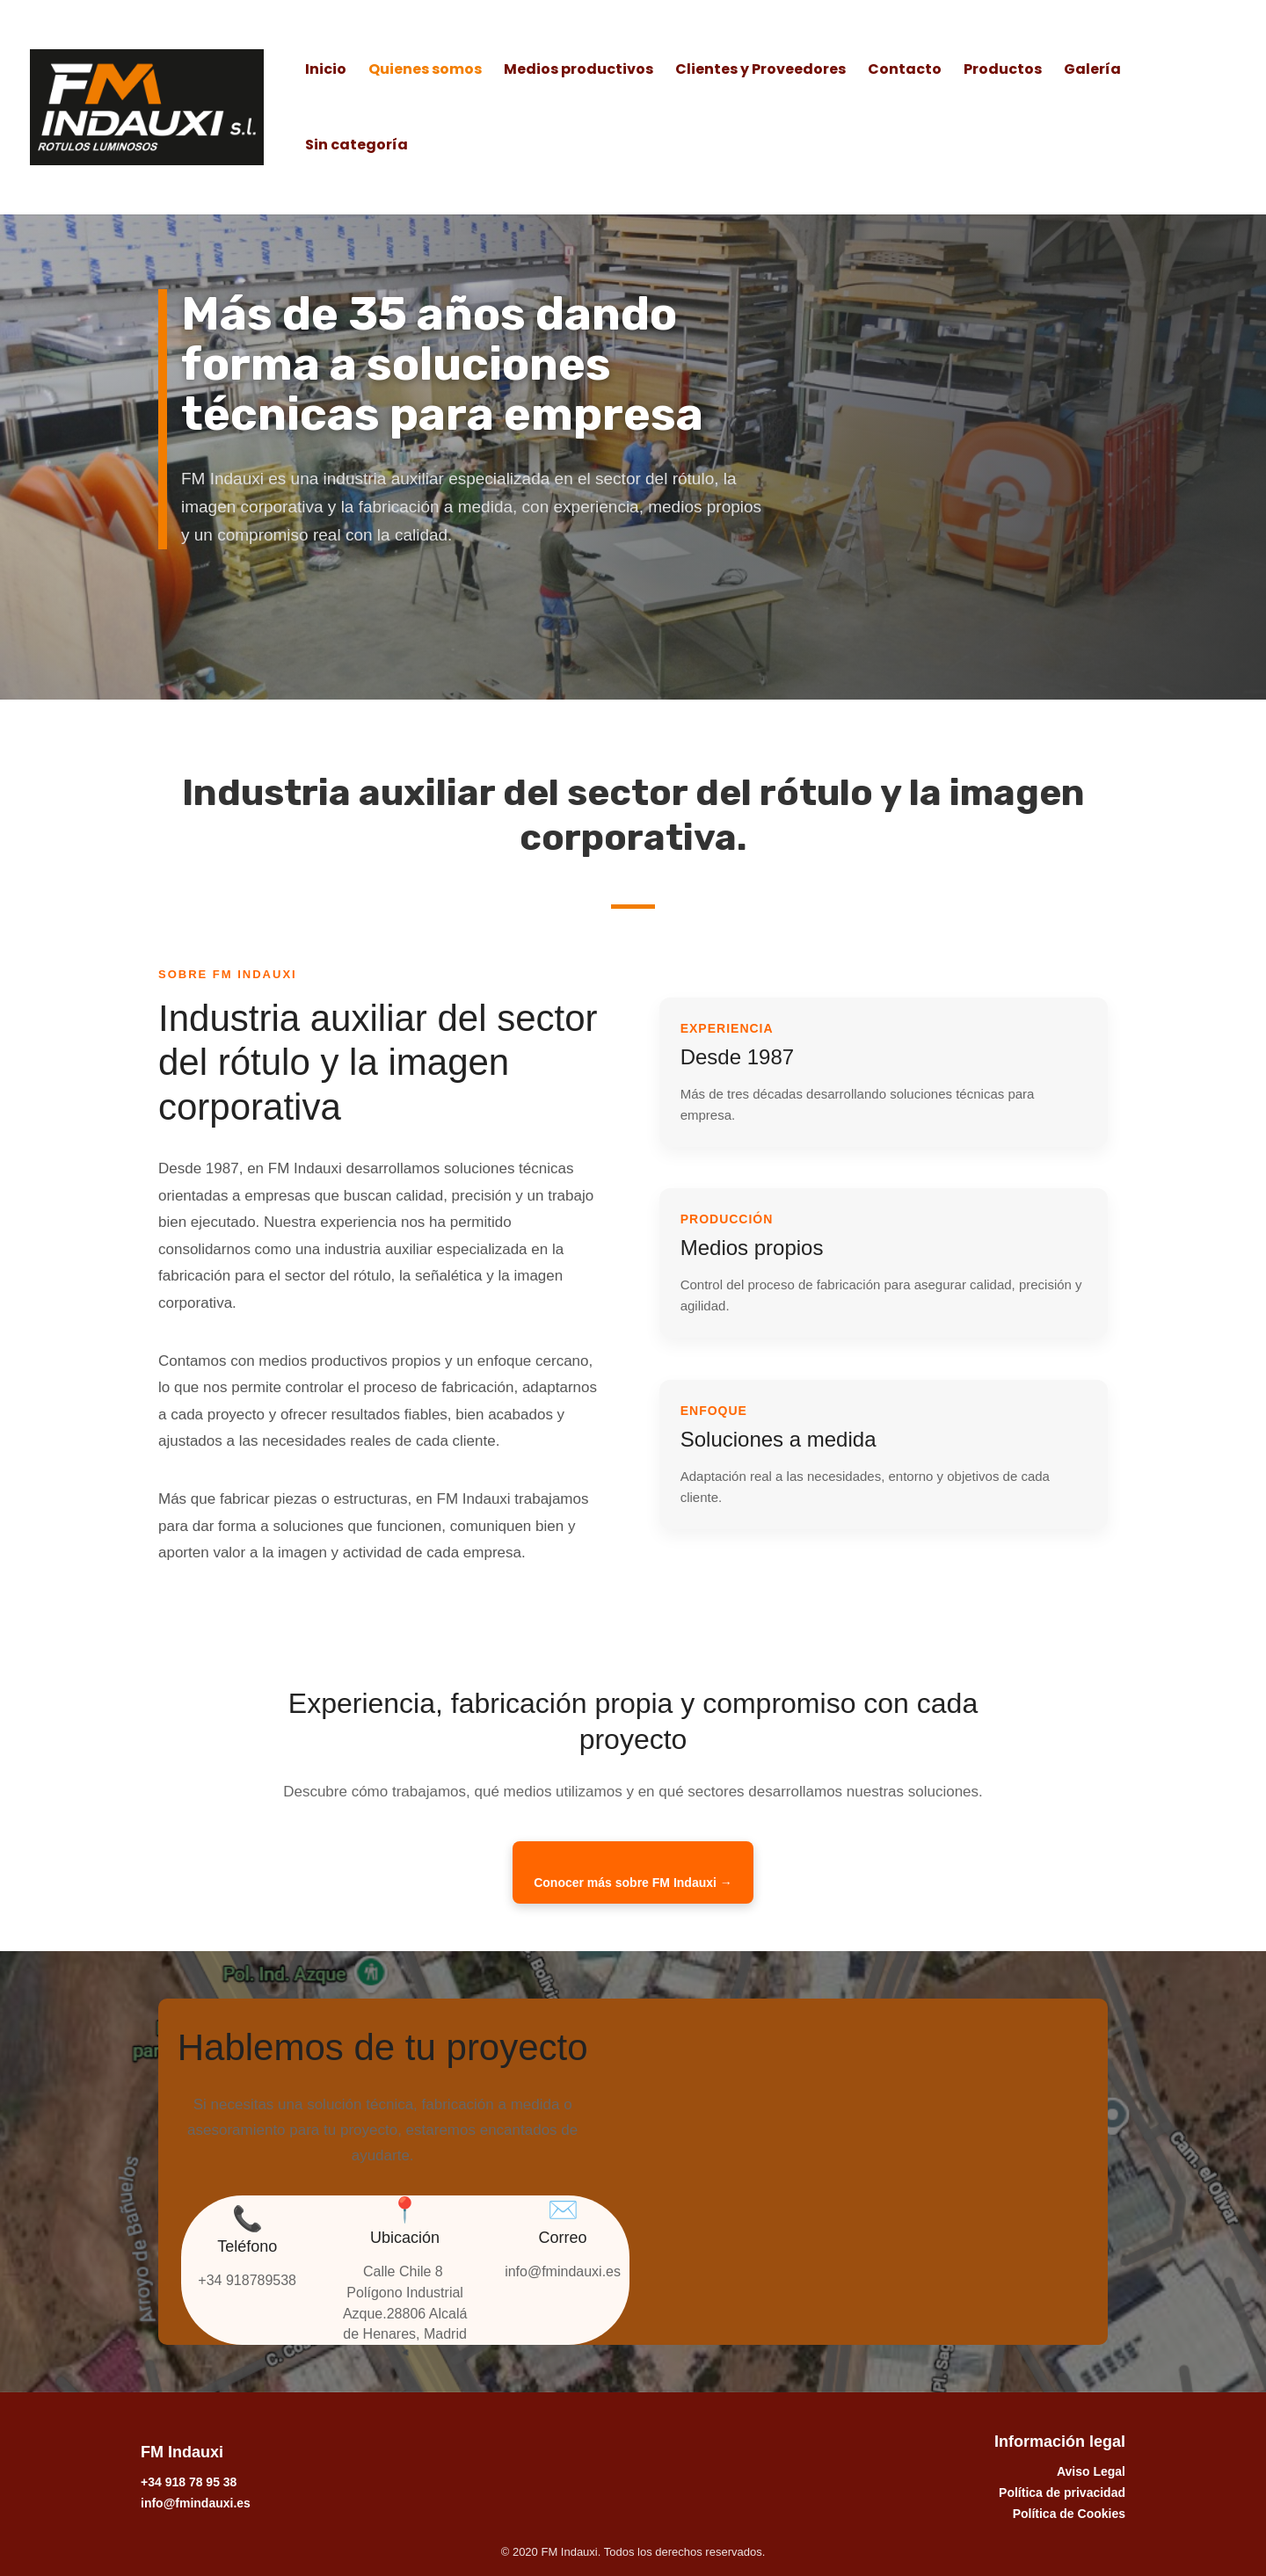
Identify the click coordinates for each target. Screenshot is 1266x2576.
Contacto (905, 71)
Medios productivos (578, 71)
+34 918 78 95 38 (188, 2482)
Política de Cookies (1069, 2514)
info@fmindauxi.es (196, 2503)
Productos (1003, 71)
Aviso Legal (1091, 2471)
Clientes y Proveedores (760, 71)
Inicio (325, 71)
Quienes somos (425, 71)
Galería (1092, 71)
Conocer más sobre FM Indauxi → (633, 1883)
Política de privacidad (1062, 2492)
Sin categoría (356, 147)
